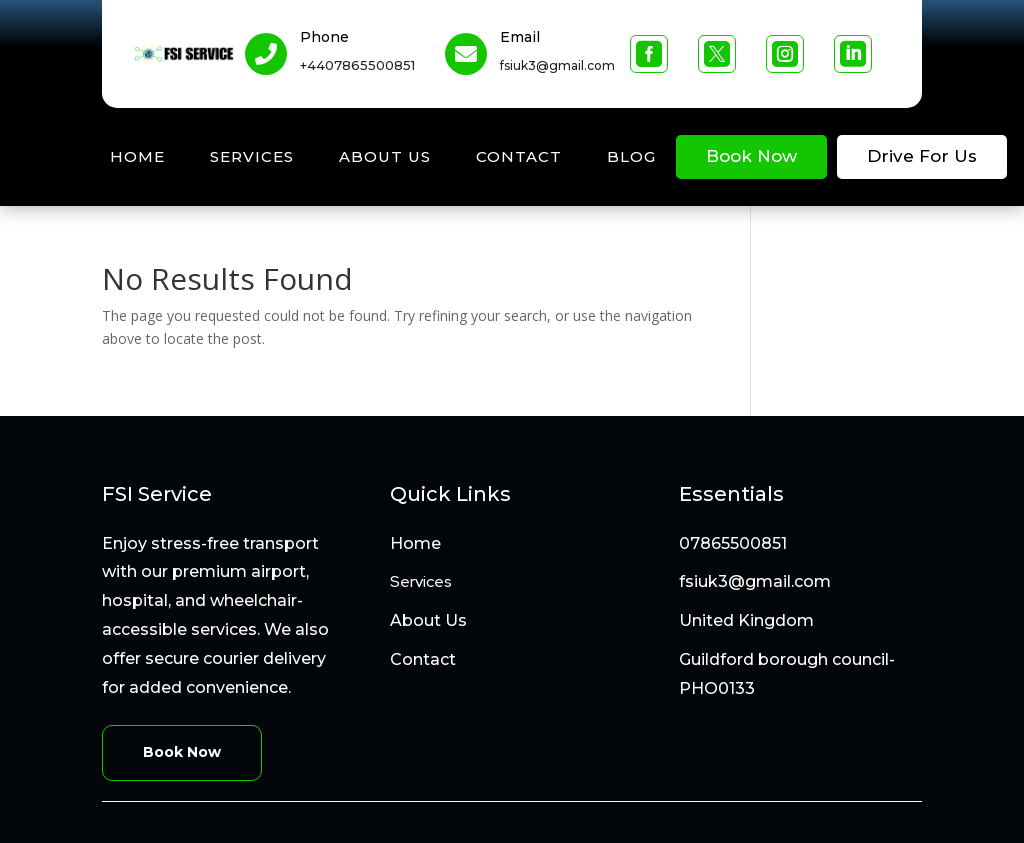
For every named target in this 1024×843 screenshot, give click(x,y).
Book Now (751, 156)
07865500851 (733, 543)
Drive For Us (922, 156)
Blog (631, 156)
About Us (385, 156)
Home (137, 156)
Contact (519, 156)
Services (252, 156)
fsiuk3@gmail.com (755, 581)
